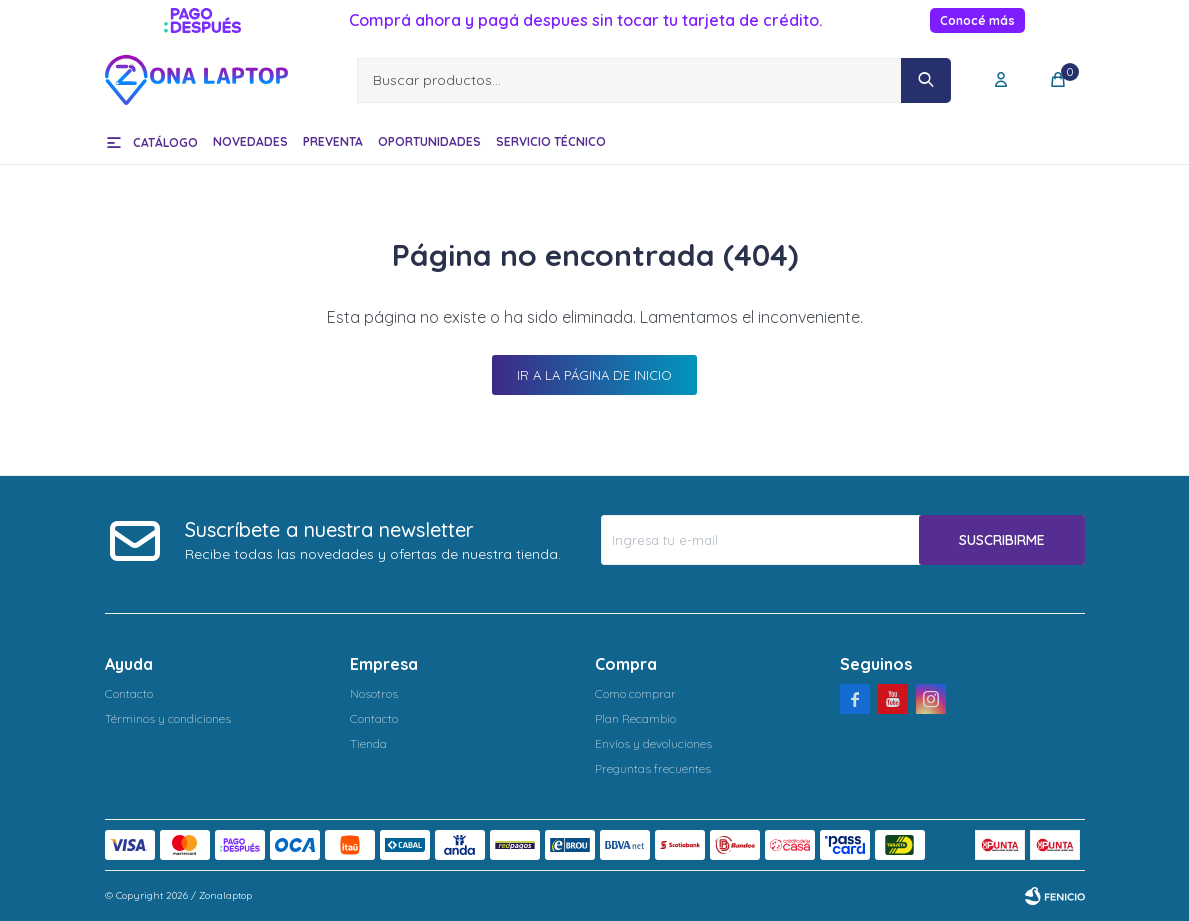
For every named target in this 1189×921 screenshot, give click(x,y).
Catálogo (165, 142)
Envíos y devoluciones (653, 743)
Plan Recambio (635, 718)
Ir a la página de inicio (594, 375)
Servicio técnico (551, 141)
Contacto (129, 693)
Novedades (250, 141)
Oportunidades (429, 141)
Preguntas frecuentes (653, 768)
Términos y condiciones (168, 718)
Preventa (333, 141)
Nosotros (374, 693)
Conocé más (977, 20)
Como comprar (635, 693)
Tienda (368, 743)
